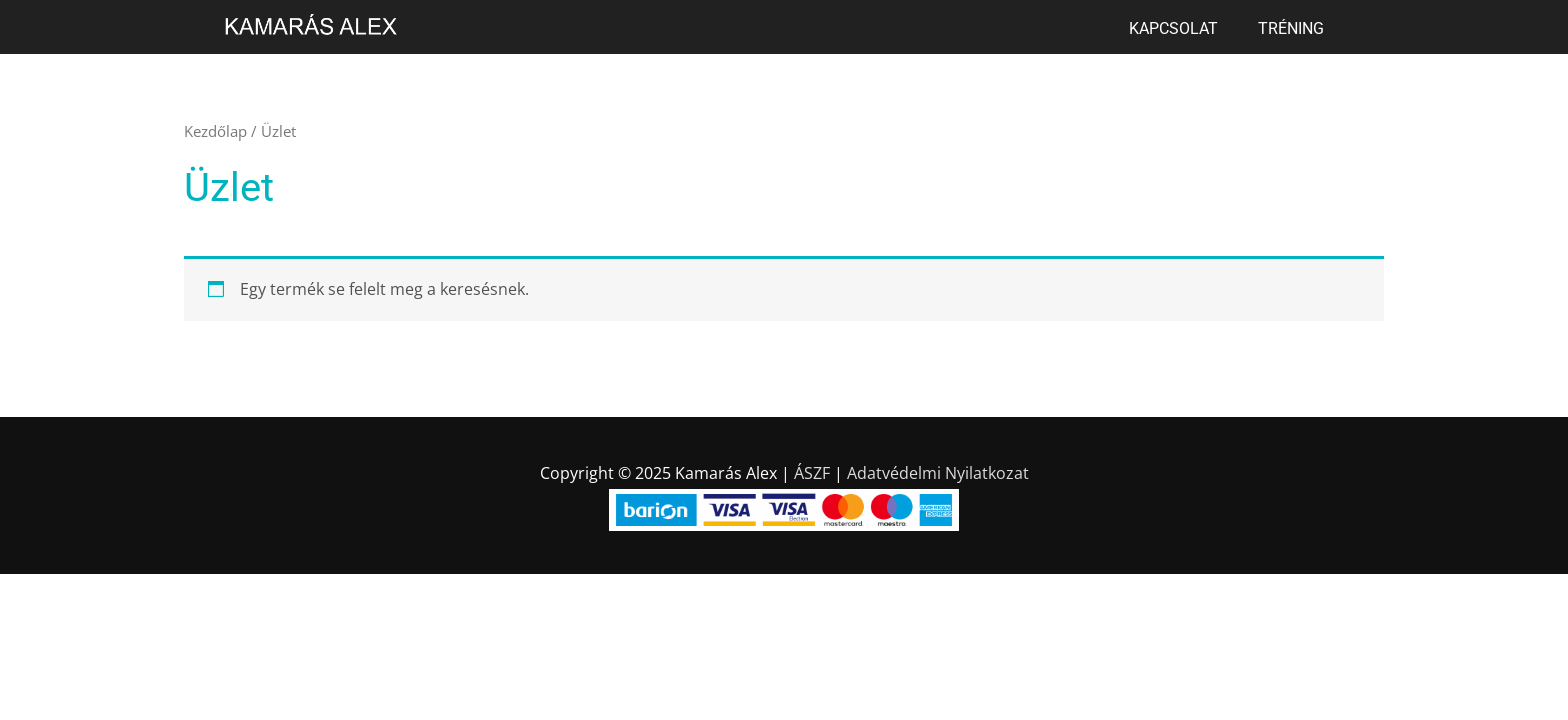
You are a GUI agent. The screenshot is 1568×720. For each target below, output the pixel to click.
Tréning (1291, 28)
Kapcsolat (1173, 28)
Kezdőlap (215, 131)
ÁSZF (812, 473)
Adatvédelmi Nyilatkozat (938, 473)
